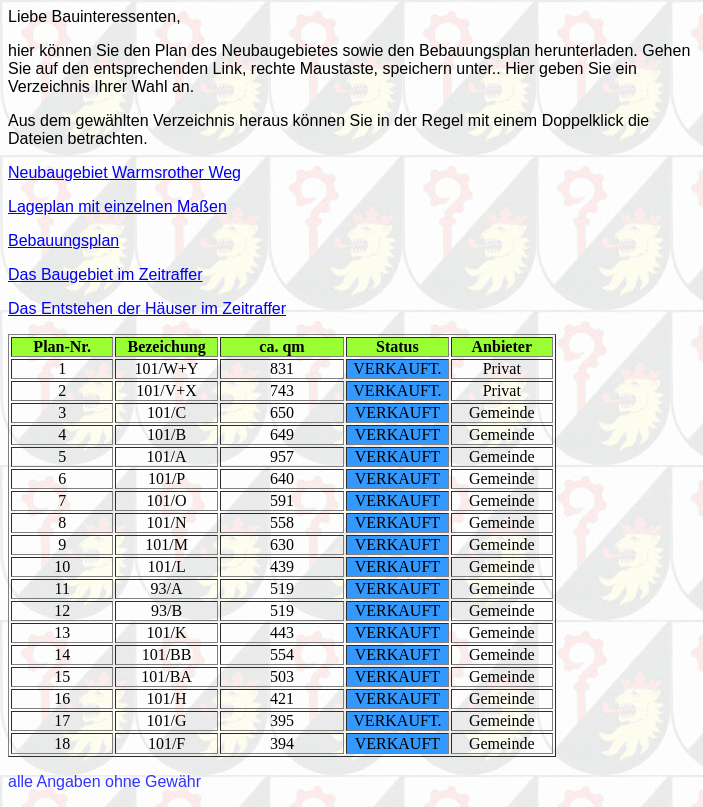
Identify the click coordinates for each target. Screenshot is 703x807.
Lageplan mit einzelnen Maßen (117, 206)
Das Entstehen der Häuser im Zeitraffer (147, 308)
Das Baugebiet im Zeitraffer (105, 274)
